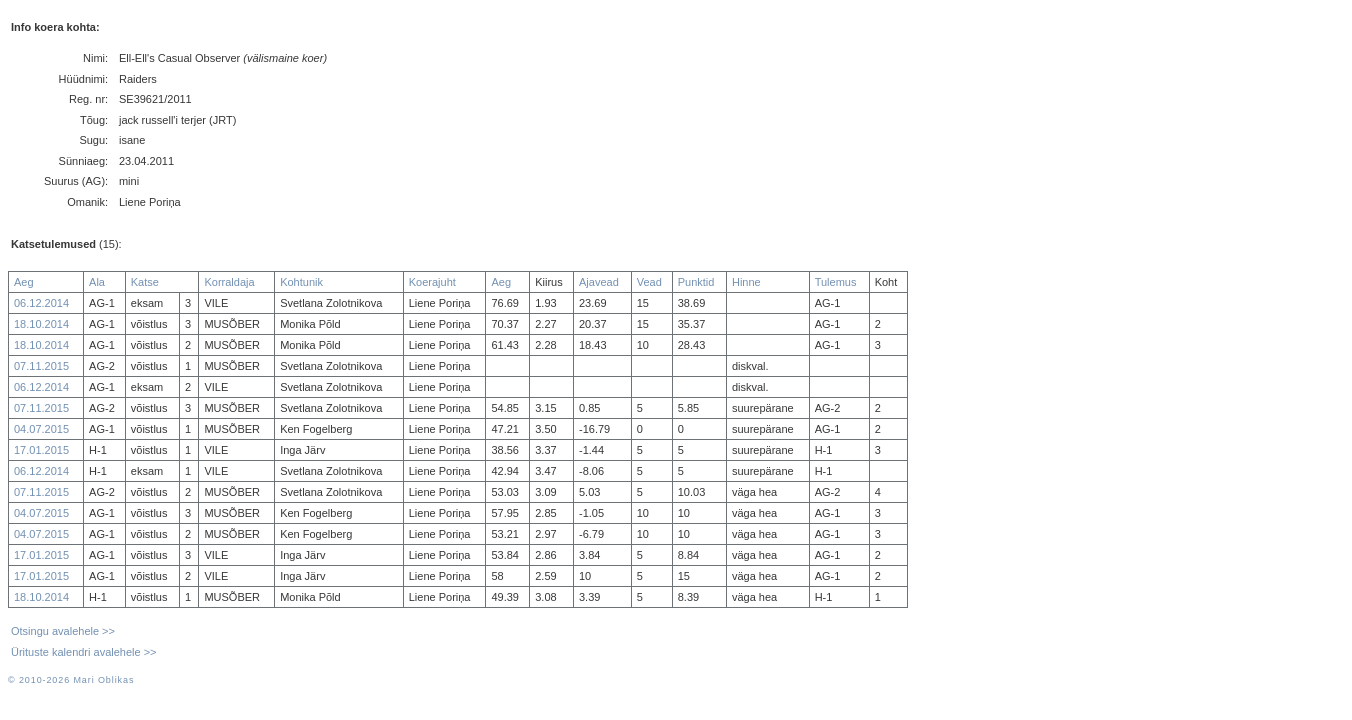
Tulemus (836, 282)
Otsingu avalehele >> (63, 631)
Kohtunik (301, 282)
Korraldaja (229, 282)
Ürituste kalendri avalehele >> (84, 652)
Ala (97, 282)
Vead (649, 282)
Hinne (746, 282)
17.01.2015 (41, 450)
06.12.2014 (41, 303)
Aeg (24, 282)
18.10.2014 (41, 324)
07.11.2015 (41, 366)
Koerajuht (432, 282)
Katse (145, 282)
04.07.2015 (41, 429)
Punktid (696, 282)
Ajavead (599, 282)
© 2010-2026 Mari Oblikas (71, 680)
